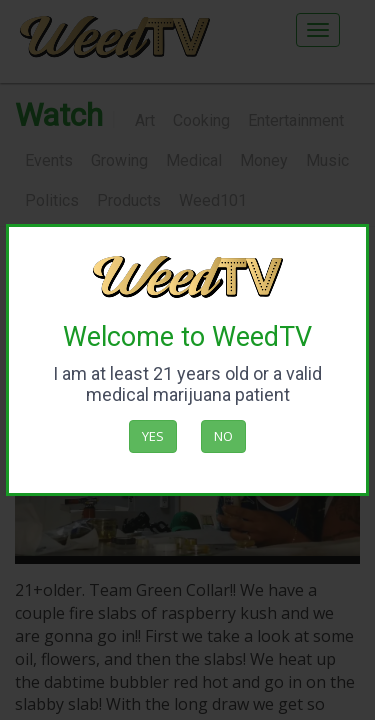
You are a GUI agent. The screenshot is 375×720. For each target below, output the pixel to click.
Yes (153, 436)
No (223, 436)
